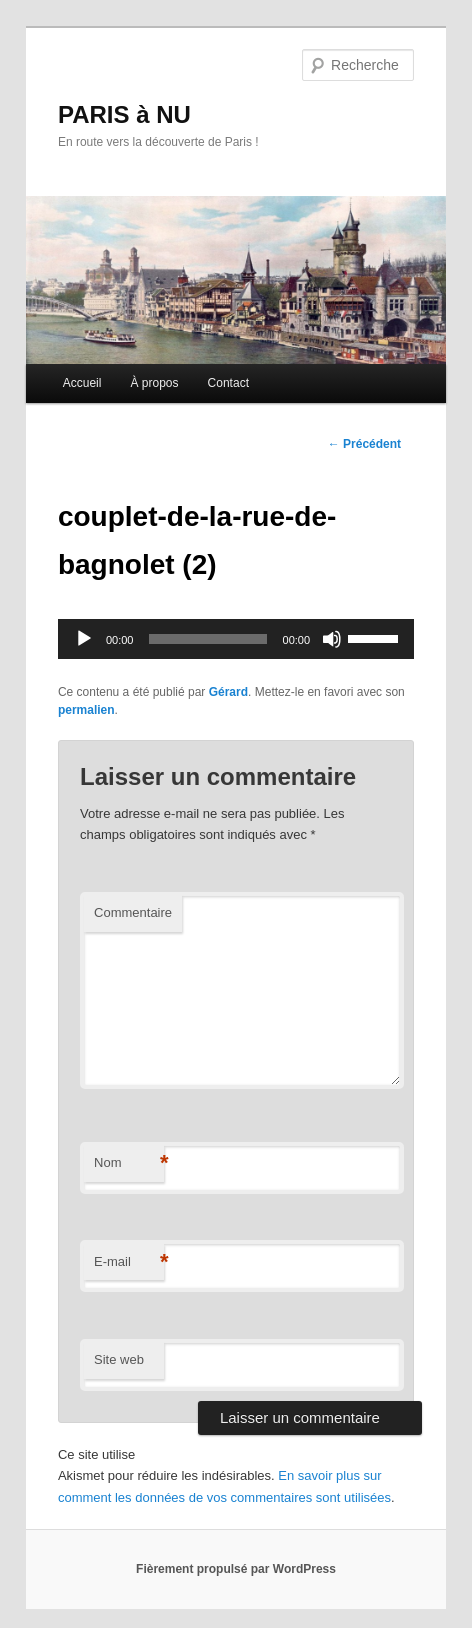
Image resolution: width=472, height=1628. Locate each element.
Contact (228, 383)
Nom (129, 1163)
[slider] (207, 639)
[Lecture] (84, 639)
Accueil (82, 383)
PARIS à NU (124, 114)
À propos (154, 383)
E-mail (129, 1262)
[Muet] (332, 639)
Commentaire (133, 912)
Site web (119, 1359)
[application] (236, 639)
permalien (86, 710)
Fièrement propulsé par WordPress (236, 1569)
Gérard (228, 692)
